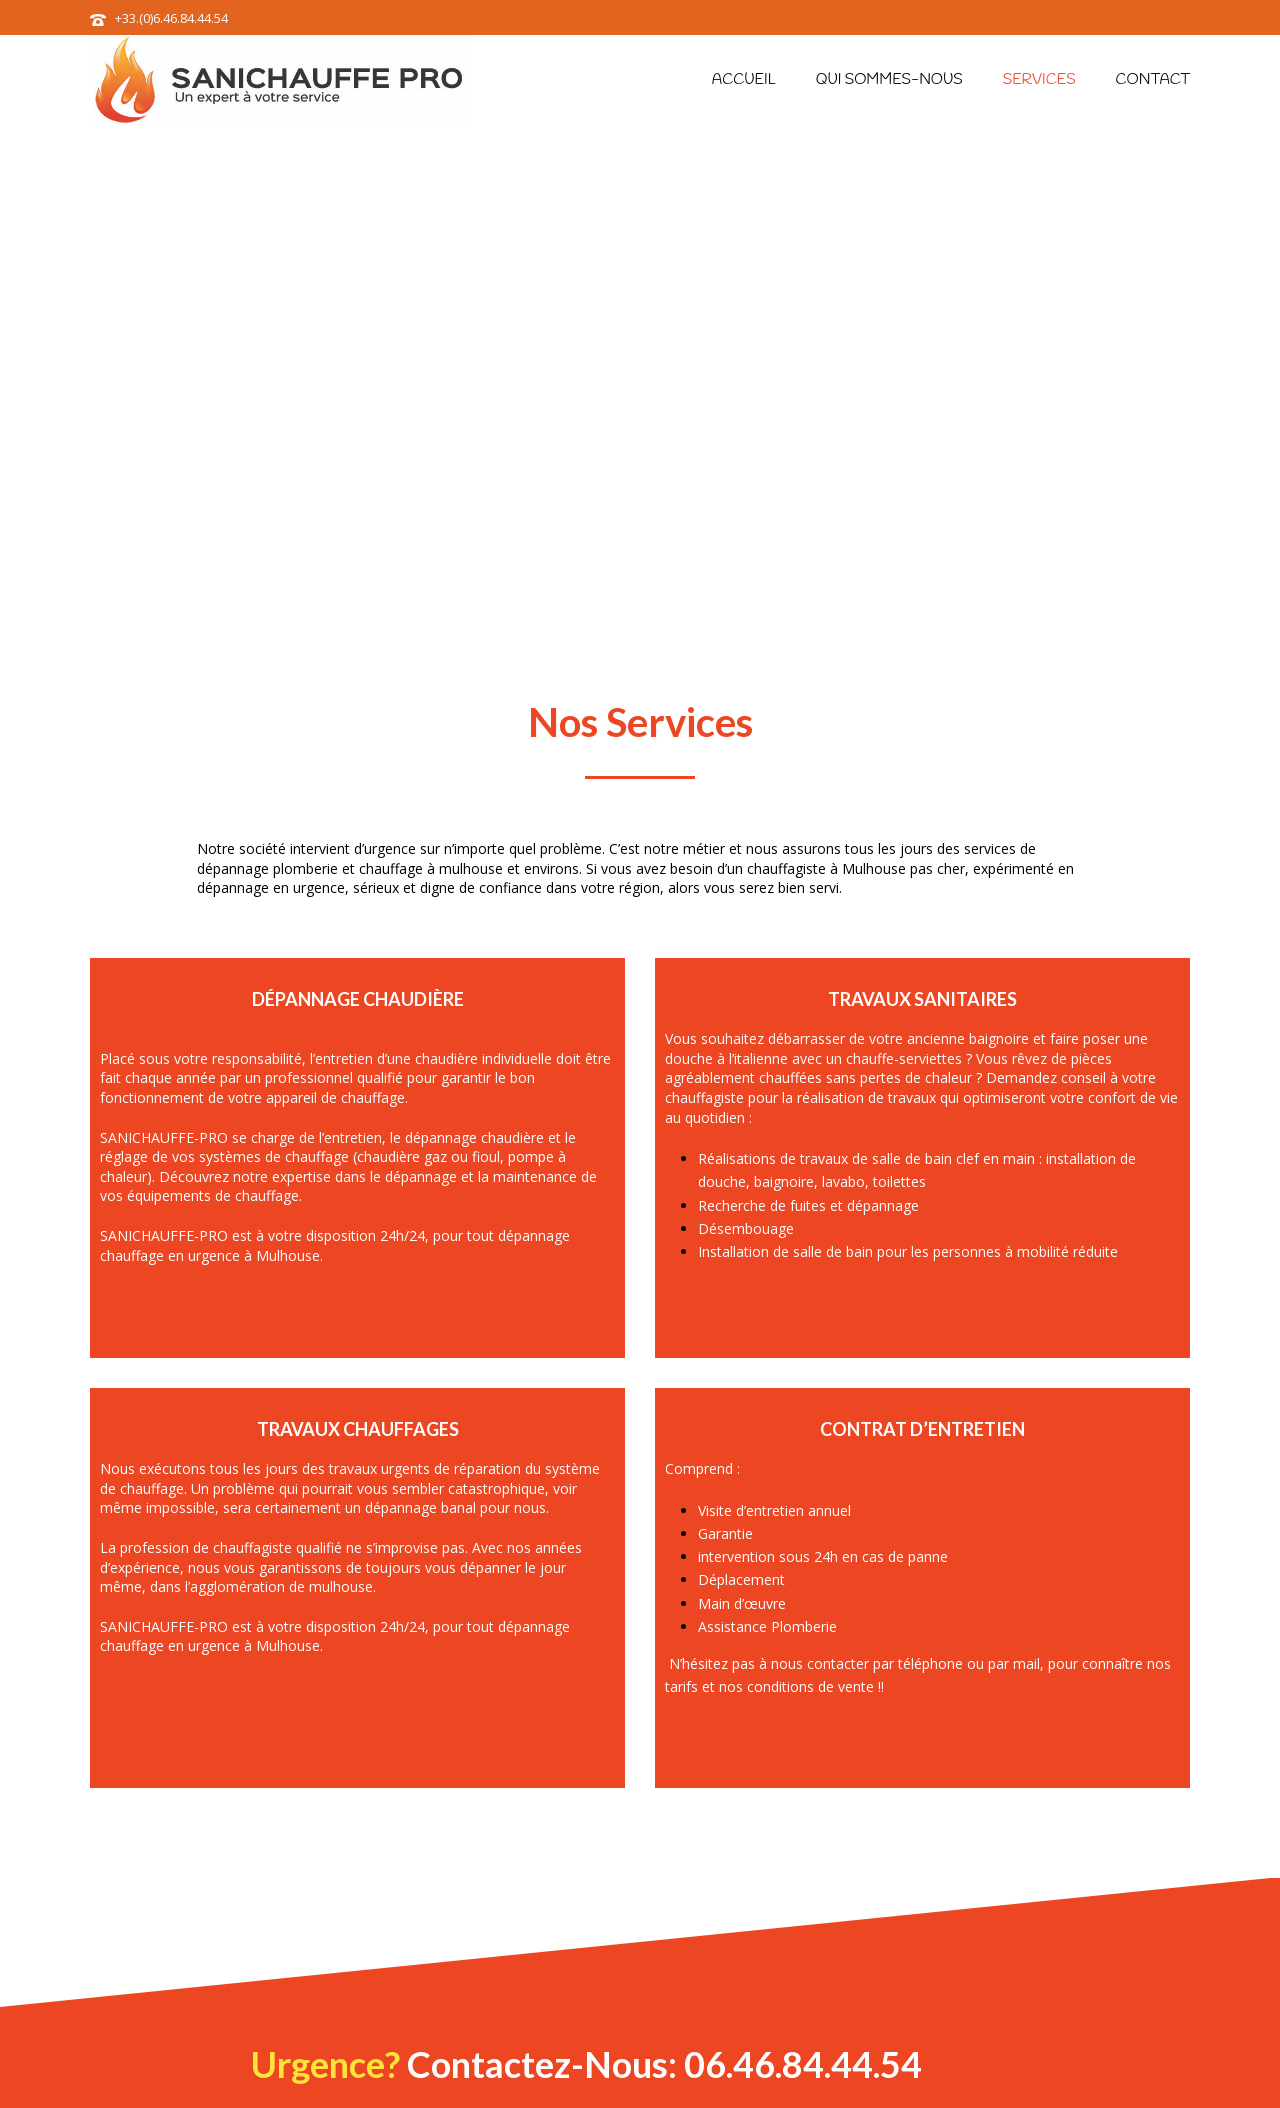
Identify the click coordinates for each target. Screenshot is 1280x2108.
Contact (1153, 80)
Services (1039, 80)
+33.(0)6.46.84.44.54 (171, 18)
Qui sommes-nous (889, 80)
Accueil (744, 80)
